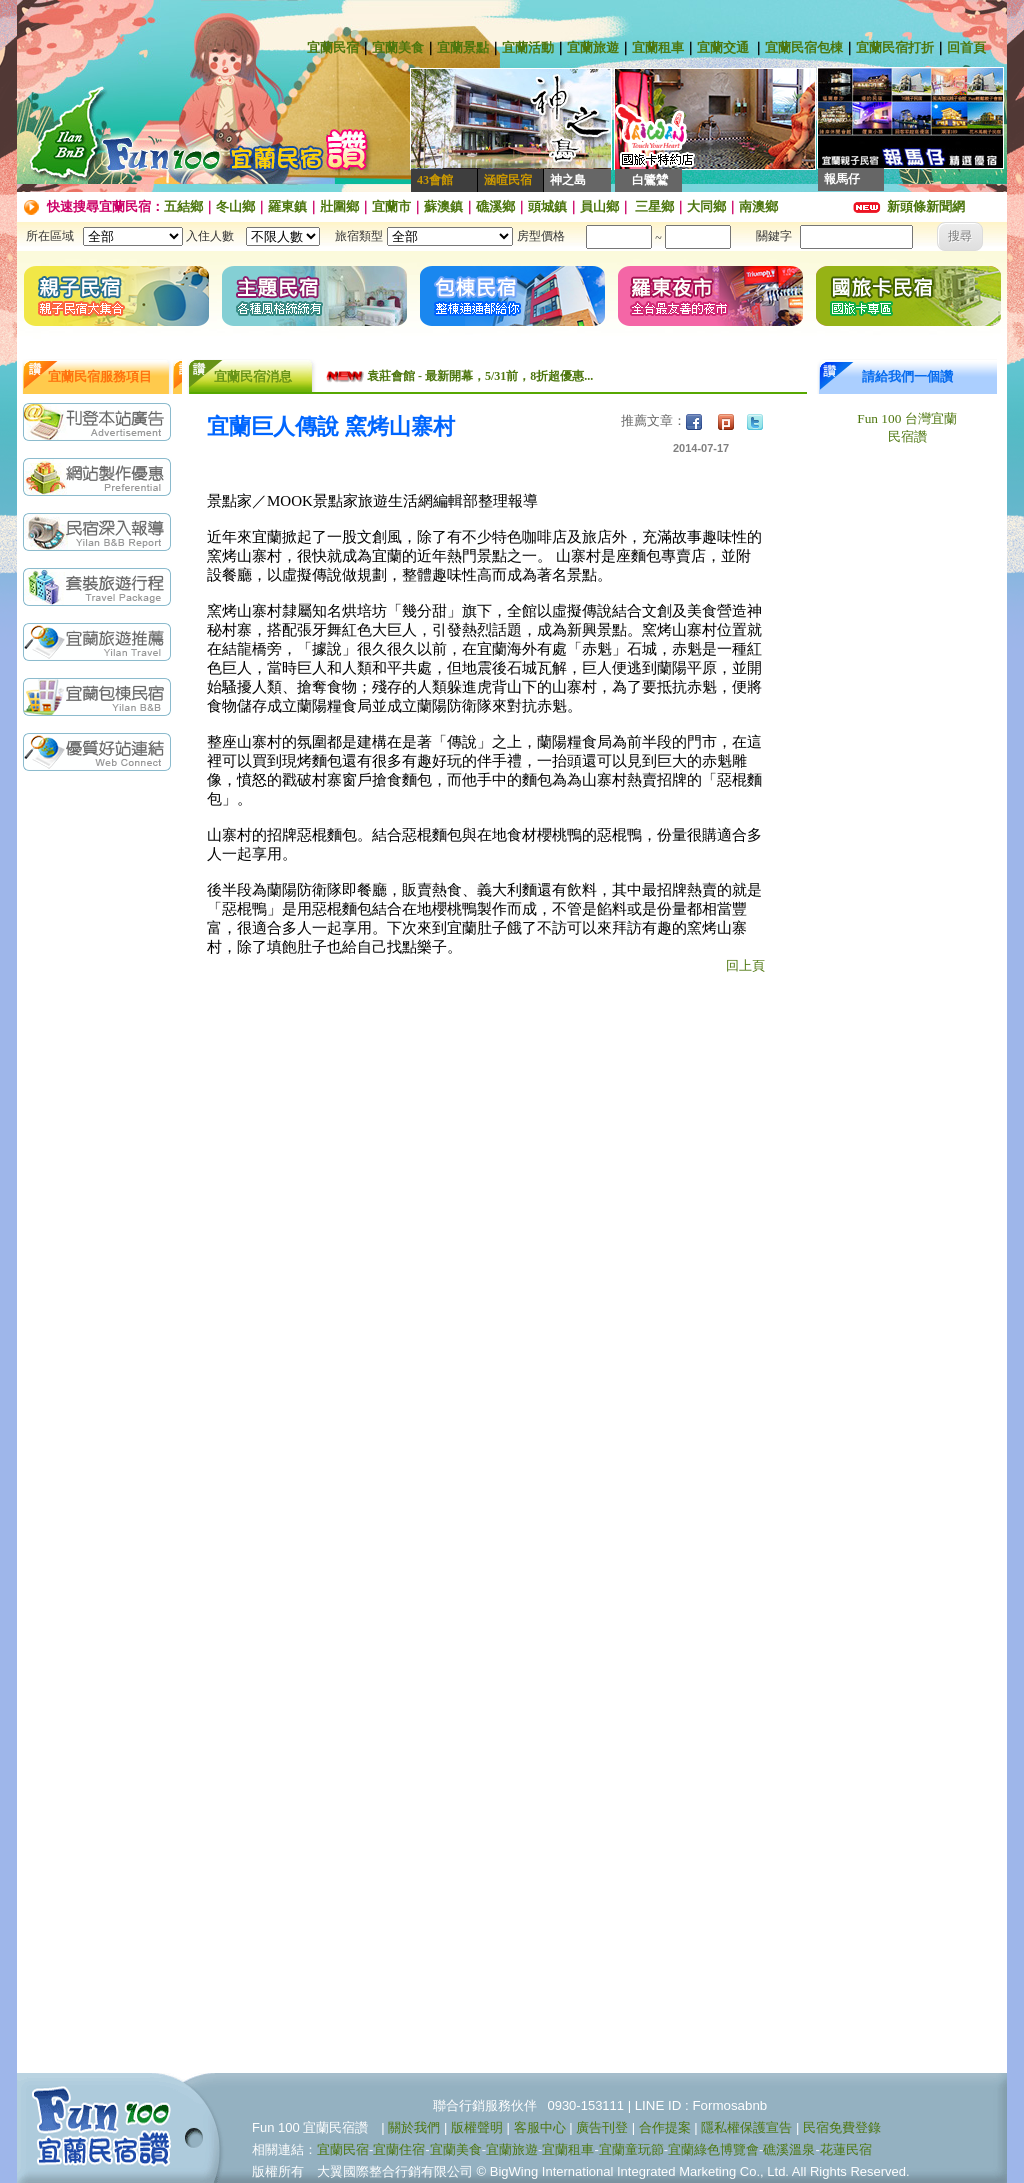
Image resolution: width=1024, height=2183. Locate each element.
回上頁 (745, 965)
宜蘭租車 (658, 47)
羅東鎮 (287, 206)
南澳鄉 (758, 206)
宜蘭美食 (398, 47)
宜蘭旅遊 (593, 47)
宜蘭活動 (528, 47)
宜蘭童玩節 (631, 2149)
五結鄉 (183, 206)
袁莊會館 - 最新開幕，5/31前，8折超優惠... (480, 376)
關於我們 (414, 2127)
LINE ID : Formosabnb (701, 2105)
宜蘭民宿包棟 (804, 47)
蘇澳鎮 (443, 206)
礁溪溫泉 (789, 2149)
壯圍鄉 (339, 206)
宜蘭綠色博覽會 (713, 2149)
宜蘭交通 (723, 47)
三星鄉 (653, 206)
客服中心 (540, 2127)
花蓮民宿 (846, 2149)
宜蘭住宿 (399, 2149)
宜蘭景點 (463, 47)
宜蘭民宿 (333, 47)
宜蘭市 (391, 206)
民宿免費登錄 (842, 2127)
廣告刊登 (602, 2127)
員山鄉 (599, 206)
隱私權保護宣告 (746, 2127)
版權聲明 (477, 2127)
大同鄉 (706, 206)
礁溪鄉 (495, 206)
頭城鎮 (547, 206)
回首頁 (966, 47)
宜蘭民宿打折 (895, 47)
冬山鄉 (235, 206)
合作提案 (665, 2127)
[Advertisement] (102, 1097)
